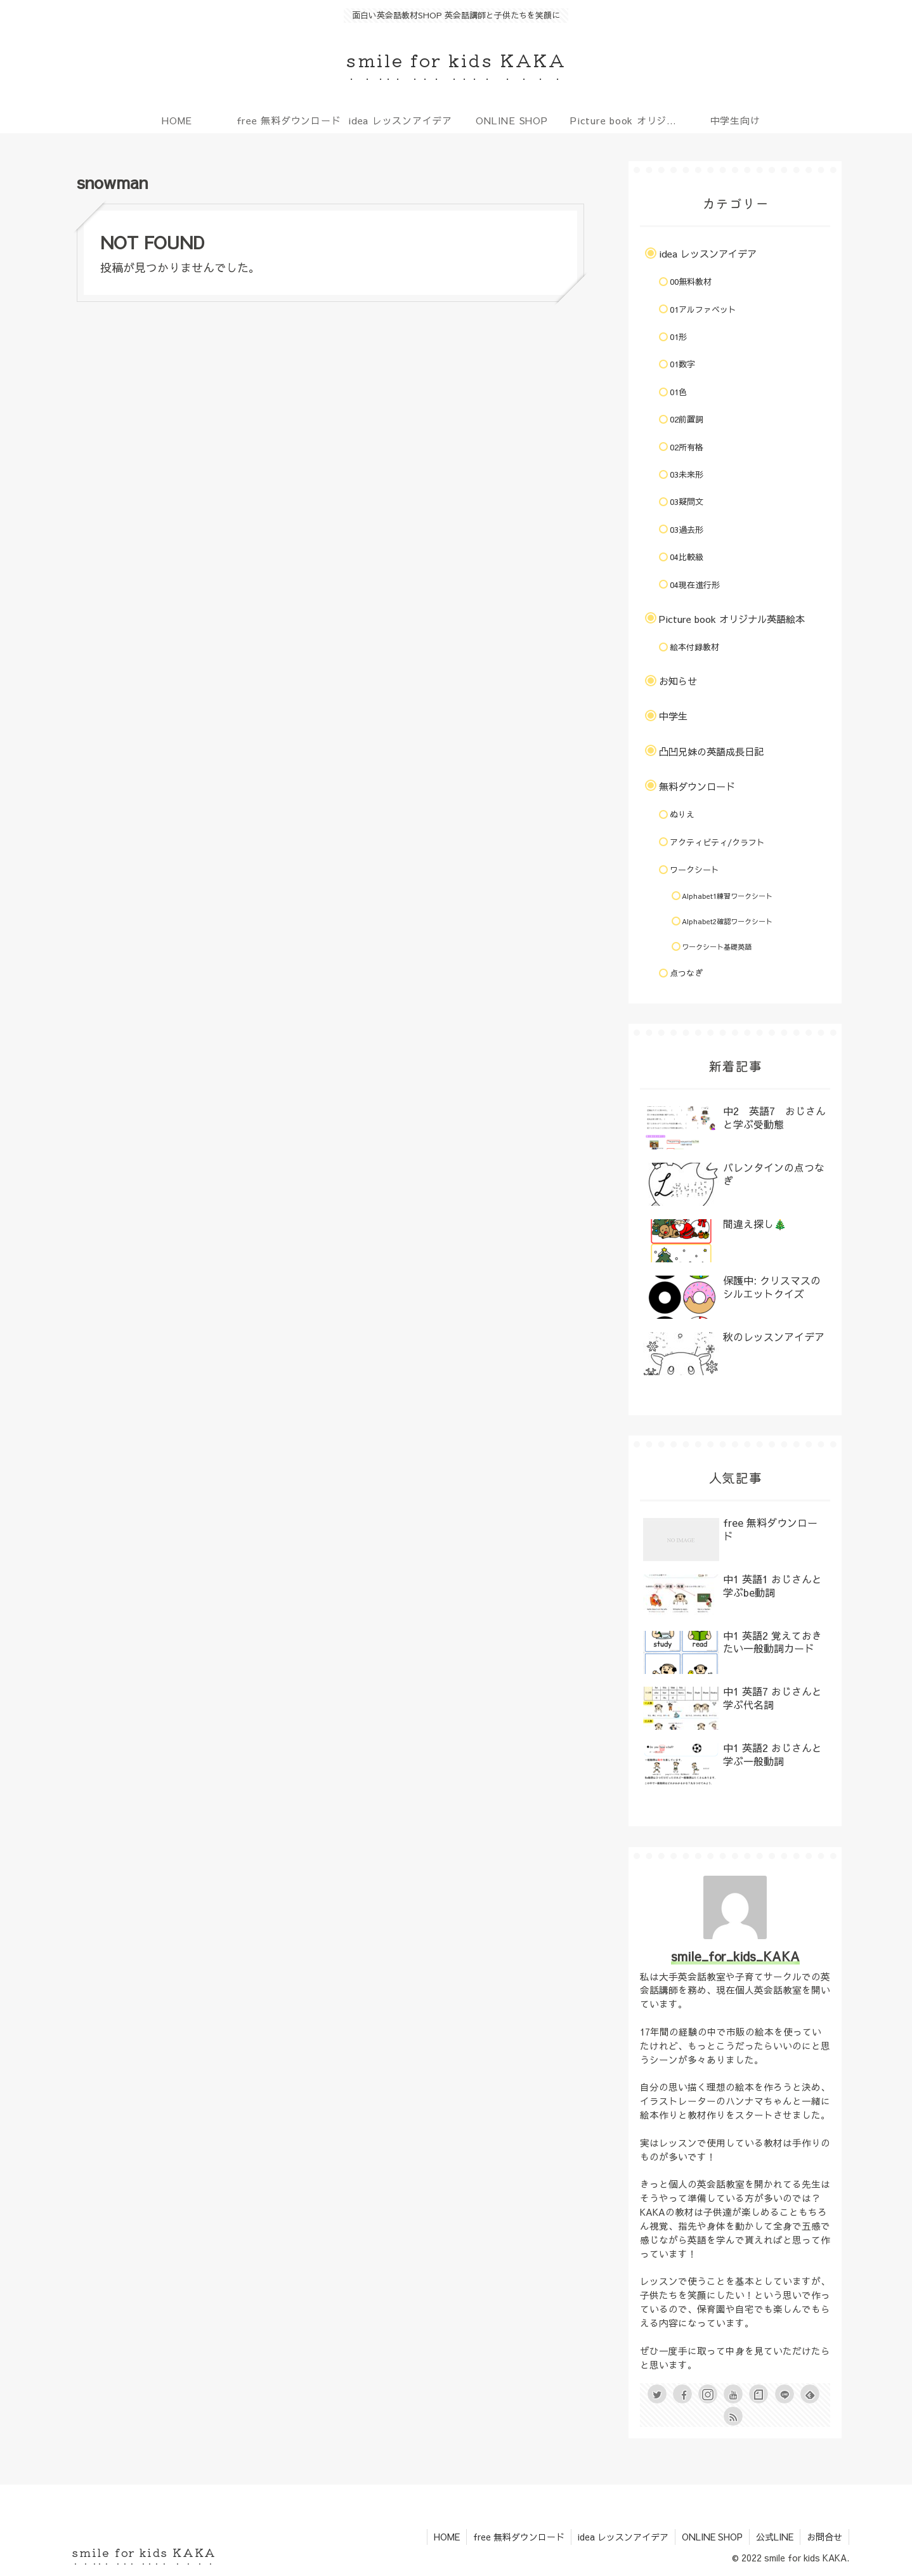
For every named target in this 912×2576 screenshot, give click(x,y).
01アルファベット (703, 309)
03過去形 (686, 529)
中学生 (673, 715)
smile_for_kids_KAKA (735, 1956)
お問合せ (824, 2536)
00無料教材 (691, 281)
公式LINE (774, 2536)
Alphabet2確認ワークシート (727, 921)
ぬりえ (682, 814)
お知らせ (678, 681)
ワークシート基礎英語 (717, 946)
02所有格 (686, 447)
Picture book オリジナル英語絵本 (732, 618)
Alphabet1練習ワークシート (727, 896)
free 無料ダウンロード (518, 2536)
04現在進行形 (695, 585)
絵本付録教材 (694, 647)
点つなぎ (686, 973)
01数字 (682, 364)
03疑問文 (686, 501)
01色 (678, 392)
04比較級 (686, 557)
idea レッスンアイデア (708, 253)
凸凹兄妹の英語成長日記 (711, 751)
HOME (447, 2536)
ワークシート (694, 869)
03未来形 (686, 474)
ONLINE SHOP (712, 2536)
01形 (678, 337)
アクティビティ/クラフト (717, 842)
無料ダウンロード (697, 786)
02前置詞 (686, 419)
